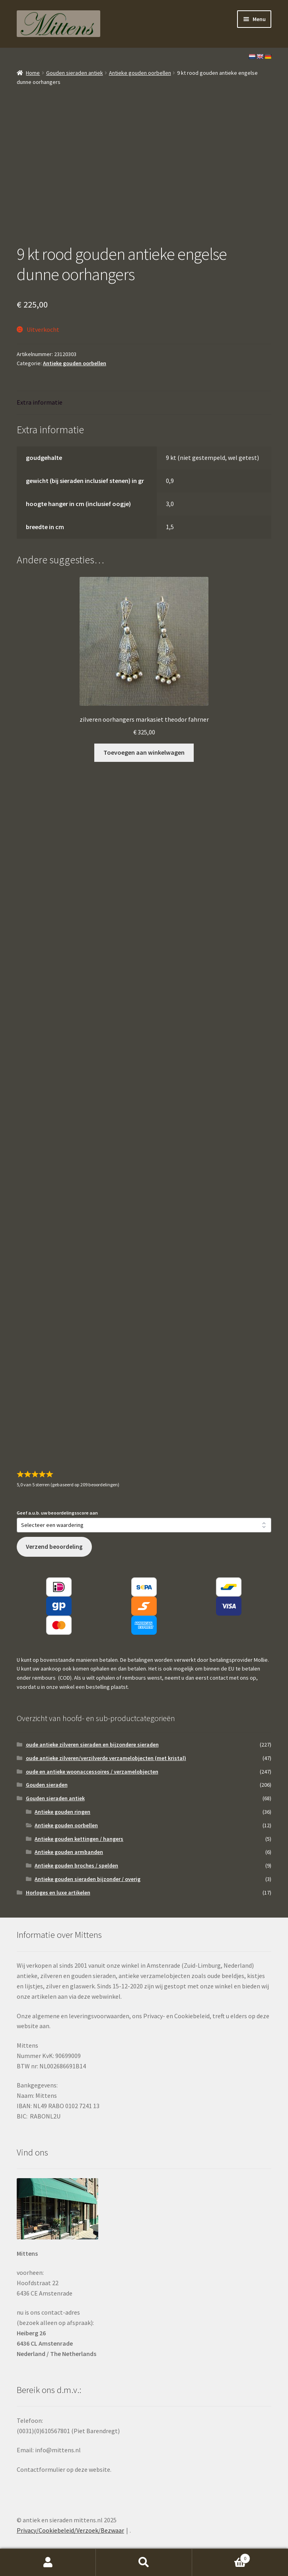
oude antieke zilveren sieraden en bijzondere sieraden (92, 1744)
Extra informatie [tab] (39, 402)
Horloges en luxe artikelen (58, 1892)
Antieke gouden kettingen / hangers (79, 1838)
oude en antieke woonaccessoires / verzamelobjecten (92, 1771)
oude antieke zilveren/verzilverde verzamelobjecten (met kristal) (106, 1758)
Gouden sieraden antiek (74, 72)
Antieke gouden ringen (62, 1811)
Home (33, 72)
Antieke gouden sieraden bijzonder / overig (87, 1879)
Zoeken (144, 2562)
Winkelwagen (221, 2557)
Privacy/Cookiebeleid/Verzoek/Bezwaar (70, 2530)
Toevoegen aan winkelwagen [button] (144, 752)
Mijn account (48, 2562)
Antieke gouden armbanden (69, 1852)
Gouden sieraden (47, 1784)
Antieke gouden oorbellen (140, 72)
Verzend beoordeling (54, 1546)
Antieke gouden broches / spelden (76, 1865)
